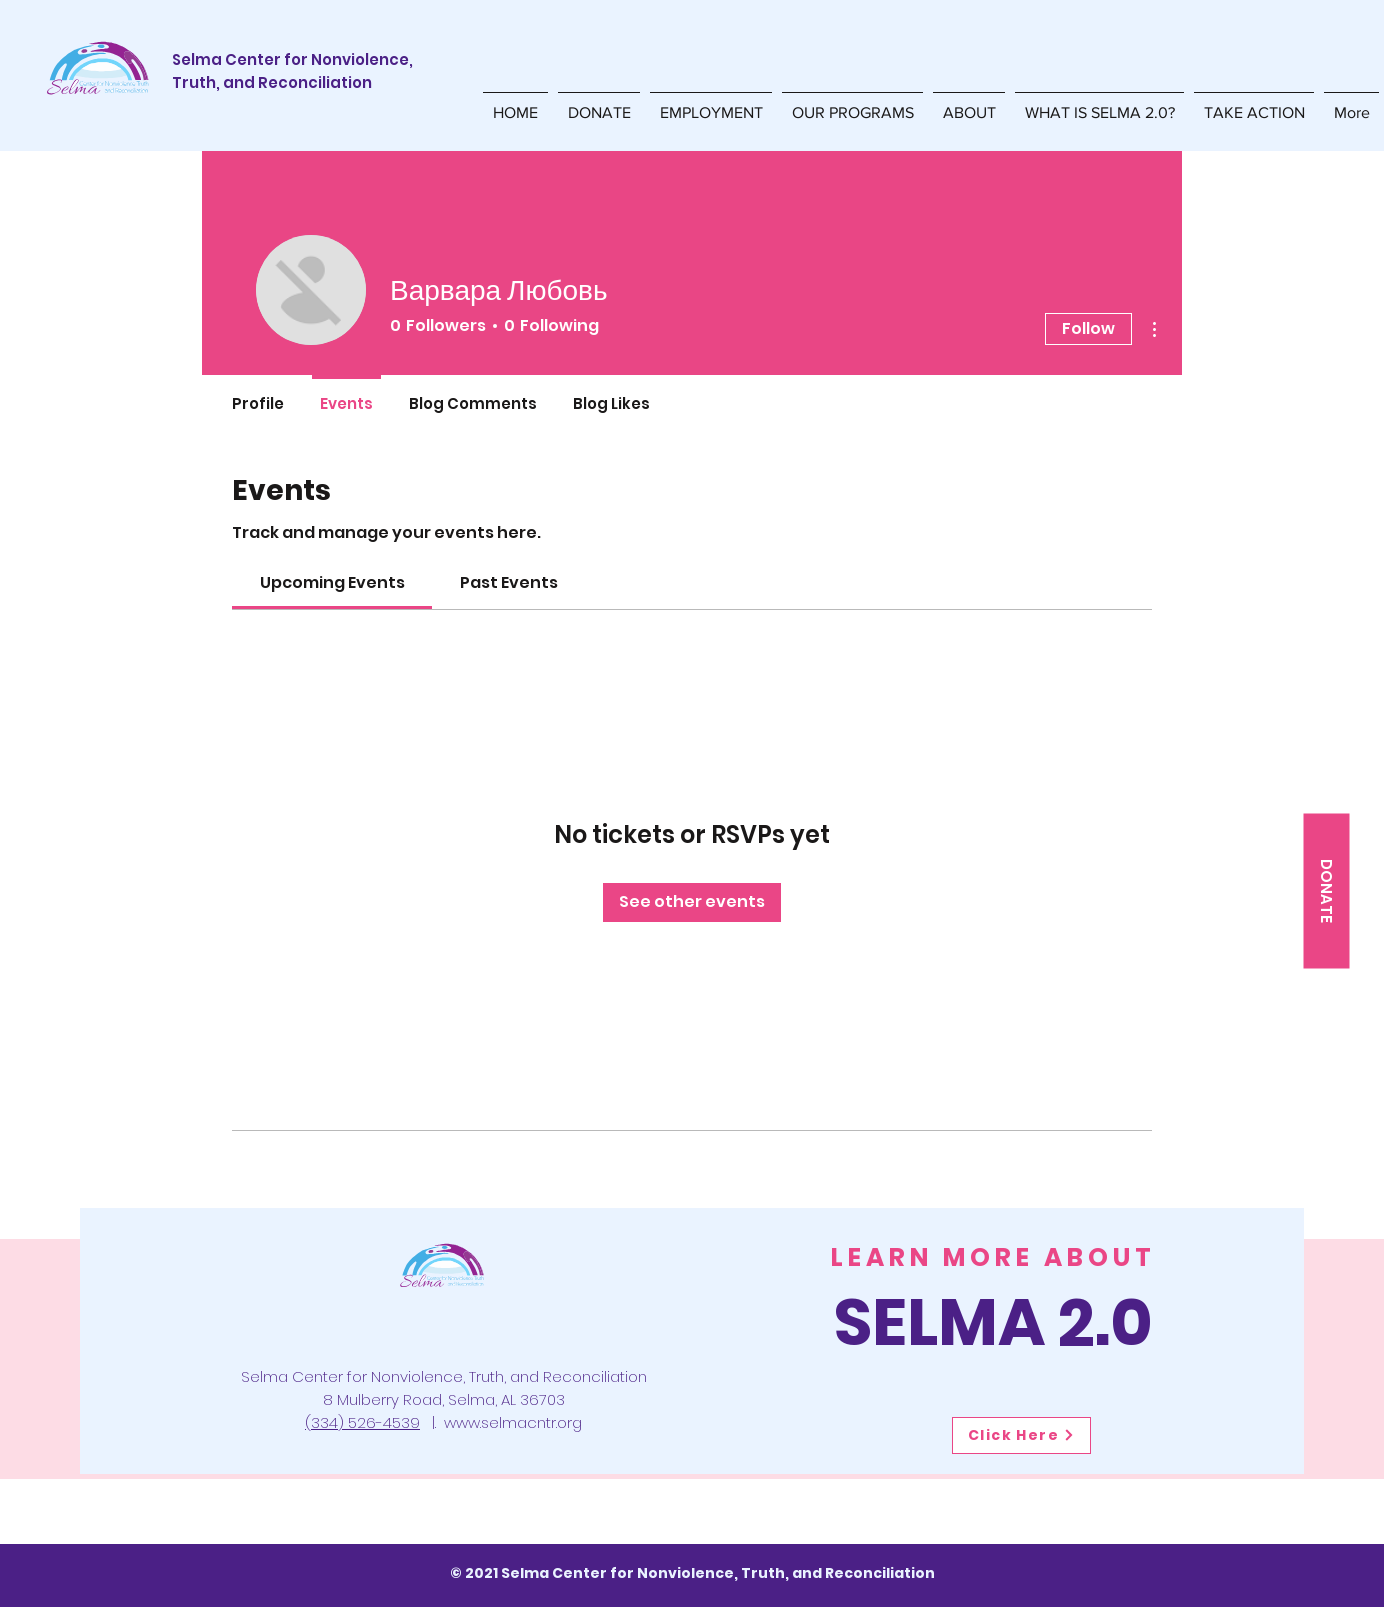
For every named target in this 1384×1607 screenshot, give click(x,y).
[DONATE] (1326, 890)
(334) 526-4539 (362, 1422)
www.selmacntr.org (513, 1422)
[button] (852, 103)
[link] (332, 582)
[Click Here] (1021, 1435)
